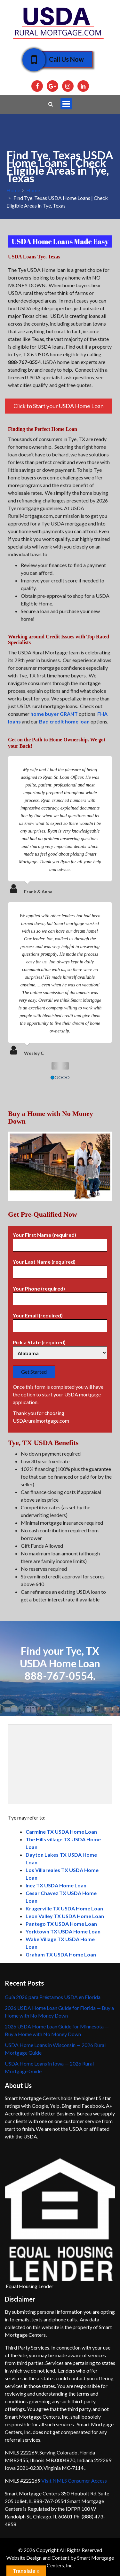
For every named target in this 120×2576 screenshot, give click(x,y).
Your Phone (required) (60, 1293)
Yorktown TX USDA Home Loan (63, 1931)
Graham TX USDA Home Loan (61, 1954)
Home (13, 190)
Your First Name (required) (60, 1240)
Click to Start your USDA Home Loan (58, 405)
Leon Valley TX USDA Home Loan (65, 1916)
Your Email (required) (60, 1320)
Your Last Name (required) (60, 1267)
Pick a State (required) (60, 1347)
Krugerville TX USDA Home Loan (64, 1908)
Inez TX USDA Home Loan (56, 1885)
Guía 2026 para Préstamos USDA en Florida (52, 1997)
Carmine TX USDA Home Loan (61, 1832)
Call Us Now (62, 59)
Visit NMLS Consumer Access (74, 2480)
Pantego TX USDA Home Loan (61, 1924)
